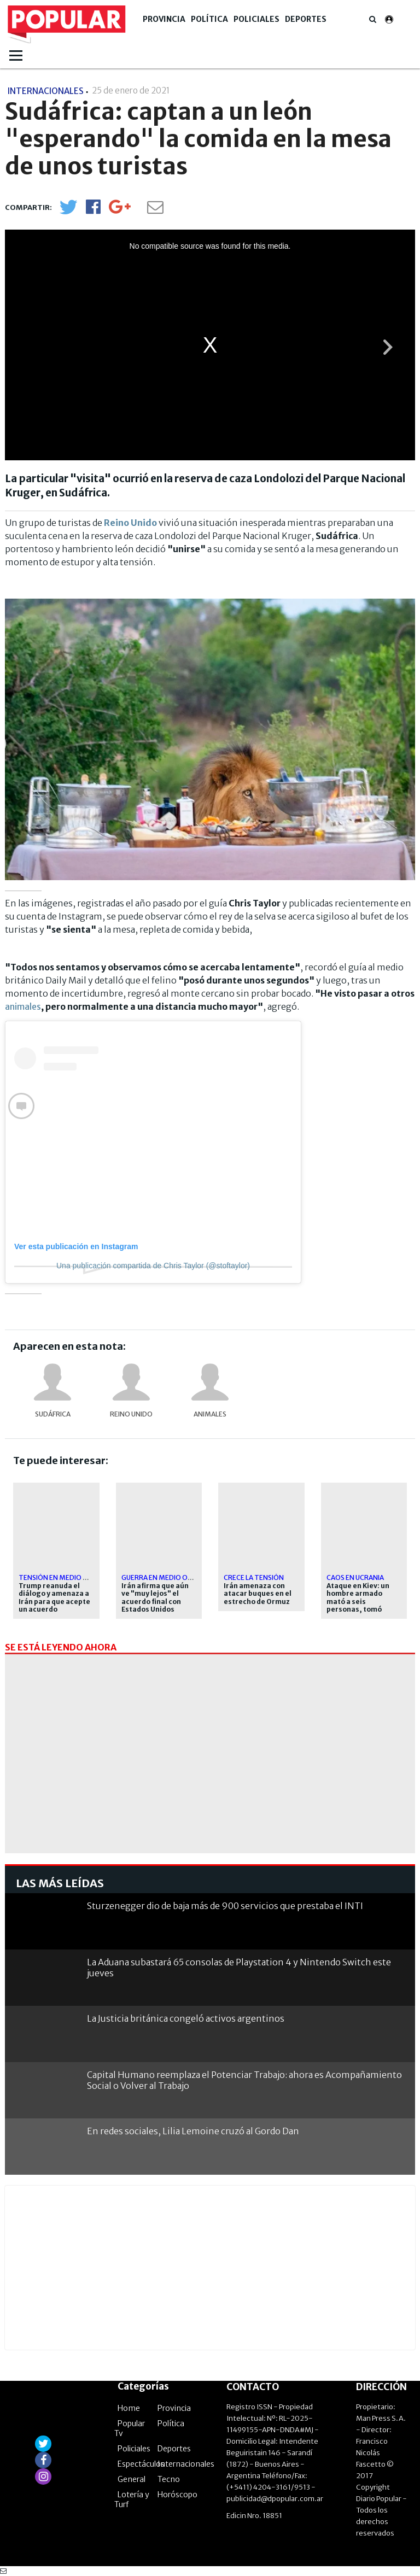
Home (129, 2408)
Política (209, 19)
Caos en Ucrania (355, 1577)
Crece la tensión (254, 1577)
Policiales (256, 19)
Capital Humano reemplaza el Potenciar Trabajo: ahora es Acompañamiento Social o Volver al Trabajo (244, 2080)
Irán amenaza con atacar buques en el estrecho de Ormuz (257, 1594)
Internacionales (186, 2464)
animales (23, 1006)
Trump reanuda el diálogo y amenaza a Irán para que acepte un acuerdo (54, 1597)
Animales (210, 1414)
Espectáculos (141, 2464)
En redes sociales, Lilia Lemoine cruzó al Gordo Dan (193, 2131)
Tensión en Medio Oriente (65, 1577)
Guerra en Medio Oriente (166, 1577)
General (131, 2479)
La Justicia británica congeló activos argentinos (185, 2018)
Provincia (164, 19)
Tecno (169, 2479)
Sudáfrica (53, 1414)
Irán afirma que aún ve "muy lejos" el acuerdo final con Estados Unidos (155, 1597)
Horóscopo (177, 2494)
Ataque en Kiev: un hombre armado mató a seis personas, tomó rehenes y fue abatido (357, 1605)
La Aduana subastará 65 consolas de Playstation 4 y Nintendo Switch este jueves (239, 1967)
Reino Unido (131, 1414)
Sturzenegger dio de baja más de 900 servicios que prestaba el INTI (225, 1905)
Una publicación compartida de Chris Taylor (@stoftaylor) (153, 1265)
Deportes (305, 19)
